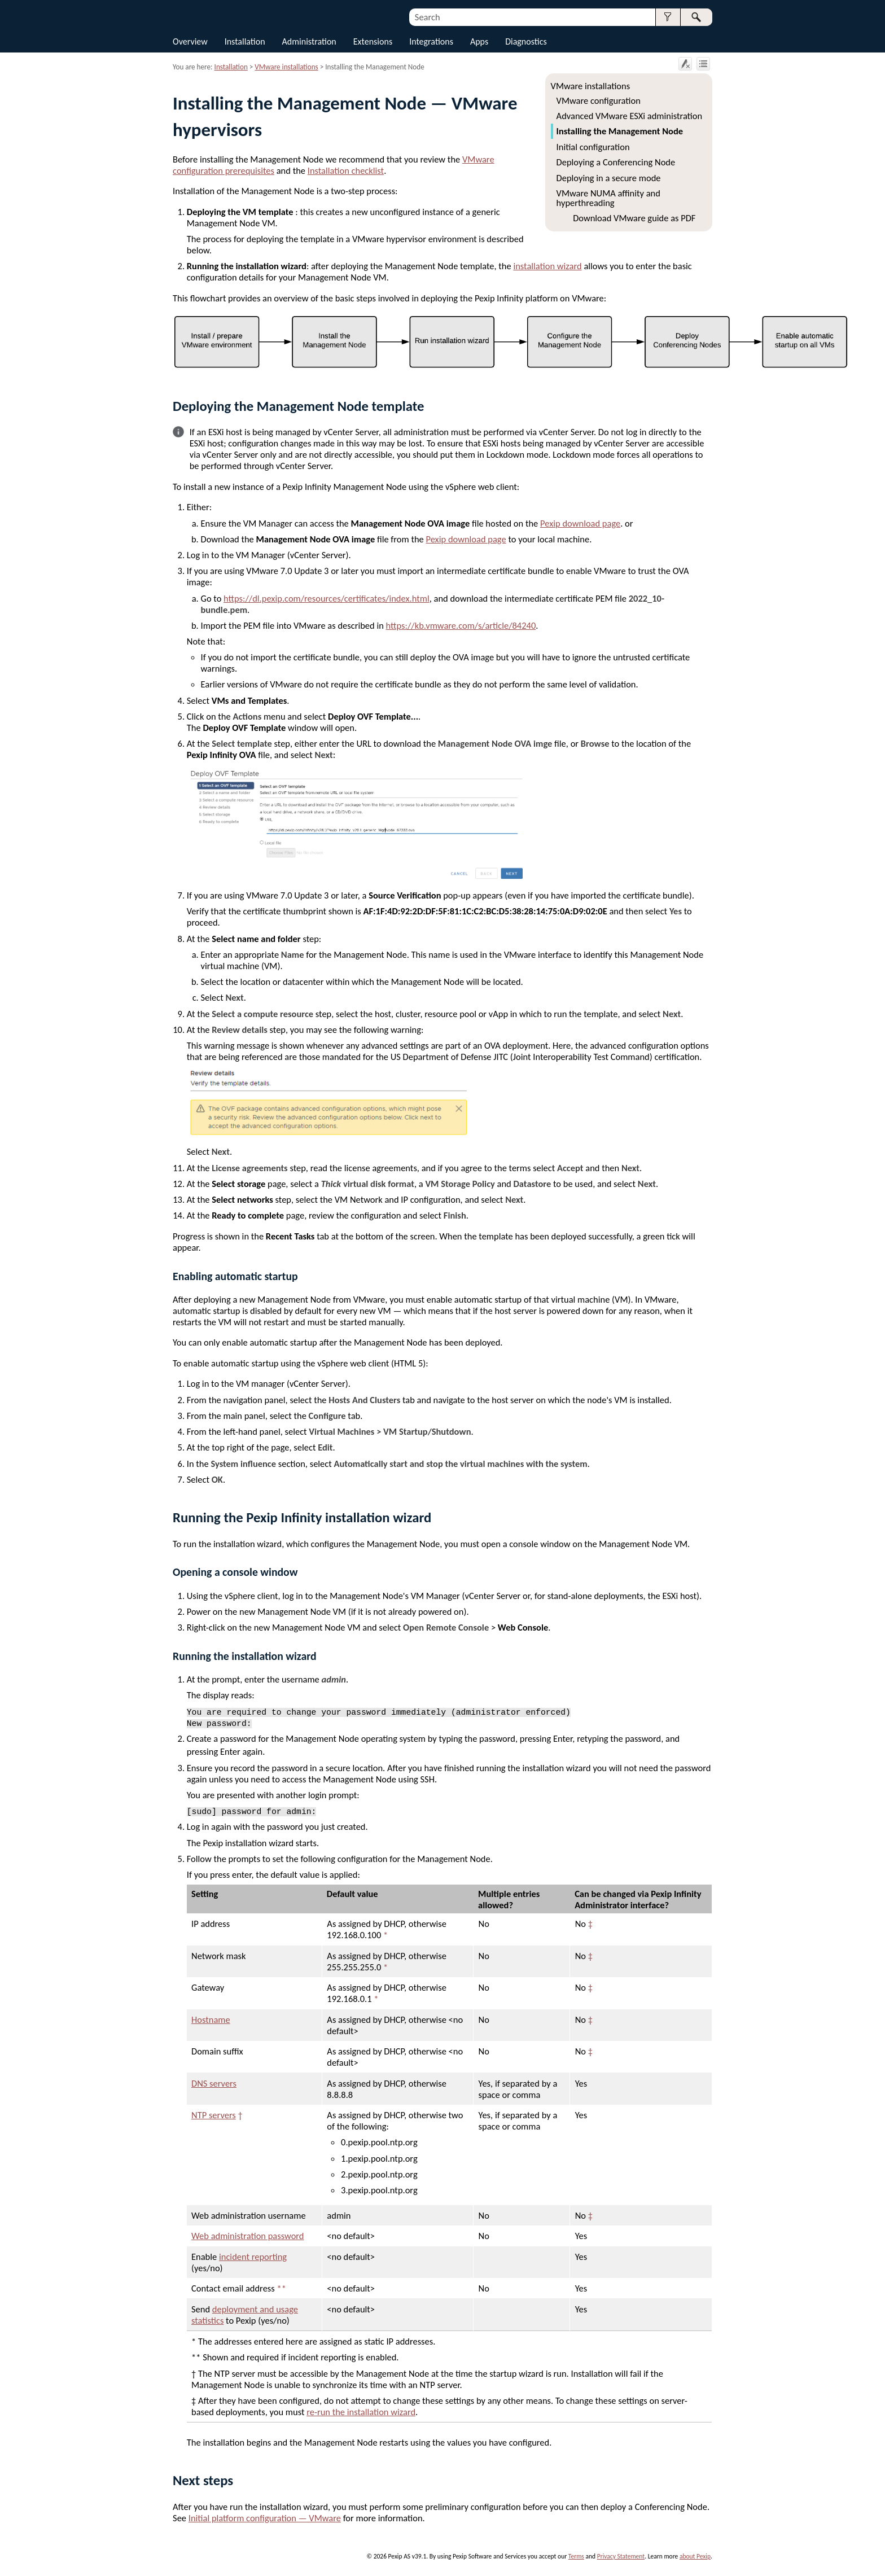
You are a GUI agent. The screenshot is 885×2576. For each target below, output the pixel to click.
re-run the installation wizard (360, 2411)
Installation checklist (346, 170)
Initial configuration (593, 146)
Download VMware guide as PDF (634, 218)
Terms (576, 2556)
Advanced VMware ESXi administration (630, 115)
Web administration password (247, 2235)
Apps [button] (479, 41)
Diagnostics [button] (526, 41)
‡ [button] (590, 1923)
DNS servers (213, 2083)
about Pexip (695, 2556)
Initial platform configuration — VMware (265, 2518)
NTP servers (213, 2115)
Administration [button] (309, 41)
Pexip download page (580, 523)
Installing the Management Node (620, 131)
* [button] (385, 1934)
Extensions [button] (372, 41)
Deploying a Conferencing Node (616, 162)
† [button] (240, 2115)
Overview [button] (190, 41)
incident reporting (253, 2256)
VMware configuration (599, 100)
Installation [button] (245, 41)
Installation (231, 67)
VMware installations (590, 85)
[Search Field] (560, 17)
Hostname (210, 2019)
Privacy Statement (621, 2556)
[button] (668, 17)
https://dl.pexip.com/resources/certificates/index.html (327, 598)
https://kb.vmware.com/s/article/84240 (461, 625)
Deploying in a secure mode (609, 177)
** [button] (281, 2288)
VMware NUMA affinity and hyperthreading (608, 197)
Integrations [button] (431, 41)
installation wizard (547, 265)
